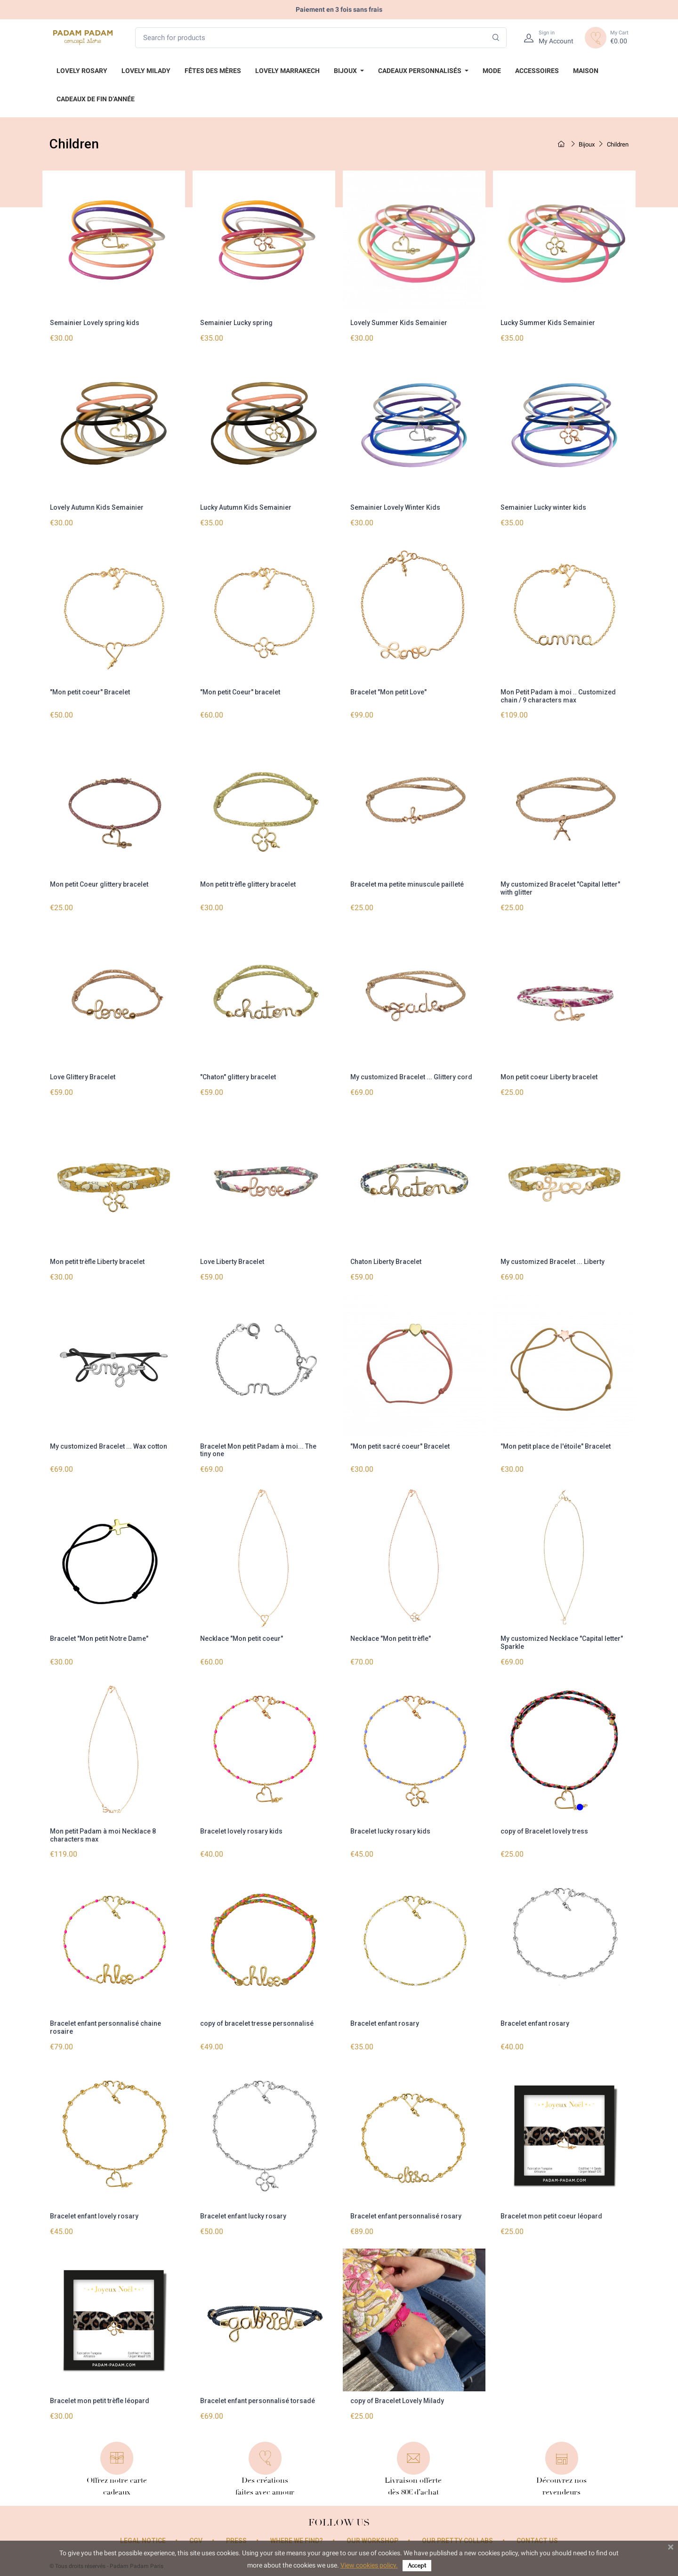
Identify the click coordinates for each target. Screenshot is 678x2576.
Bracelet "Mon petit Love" (388, 692)
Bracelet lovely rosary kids (241, 1831)
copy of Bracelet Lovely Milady (397, 2401)
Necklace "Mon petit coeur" (241, 1638)
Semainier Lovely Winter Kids (395, 507)
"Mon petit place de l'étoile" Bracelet (555, 1446)
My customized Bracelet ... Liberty (552, 1261)
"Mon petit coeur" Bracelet (90, 692)
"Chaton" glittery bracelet (238, 1077)
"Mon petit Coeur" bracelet (240, 692)
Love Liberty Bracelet (232, 1261)
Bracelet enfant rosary (384, 2023)
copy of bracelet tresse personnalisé (257, 2023)
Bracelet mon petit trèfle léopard (99, 2401)
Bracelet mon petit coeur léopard (551, 2216)
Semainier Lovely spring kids (94, 322)
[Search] (496, 38)
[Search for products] (321, 38)
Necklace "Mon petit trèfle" (390, 1638)
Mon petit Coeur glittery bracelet (99, 884)
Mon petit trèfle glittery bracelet (248, 884)
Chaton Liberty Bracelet (385, 1261)
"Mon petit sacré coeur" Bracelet (400, 1446)
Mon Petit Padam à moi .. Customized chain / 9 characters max (558, 696)
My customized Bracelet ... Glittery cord (411, 1077)
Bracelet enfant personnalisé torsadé (257, 2401)
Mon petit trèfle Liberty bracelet (97, 1261)
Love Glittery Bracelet (82, 1077)
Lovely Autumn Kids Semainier (97, 507)
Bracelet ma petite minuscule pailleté (407, 884)
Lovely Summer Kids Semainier (398, 322)
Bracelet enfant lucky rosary (243, 2216)
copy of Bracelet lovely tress (544, 1831)
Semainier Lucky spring (236, 322)
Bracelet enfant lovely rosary (94, 2216)
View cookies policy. (369, 2565)
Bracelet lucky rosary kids (390, 1831)
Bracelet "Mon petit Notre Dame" (99, 1638)
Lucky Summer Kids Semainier (547, 322)
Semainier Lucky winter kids (543, 507)
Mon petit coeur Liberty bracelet (548, 1077)
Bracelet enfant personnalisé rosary (405, 2216)
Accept (417, 2565)
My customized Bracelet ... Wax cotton (108, 1446)
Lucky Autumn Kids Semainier (245, 507)
